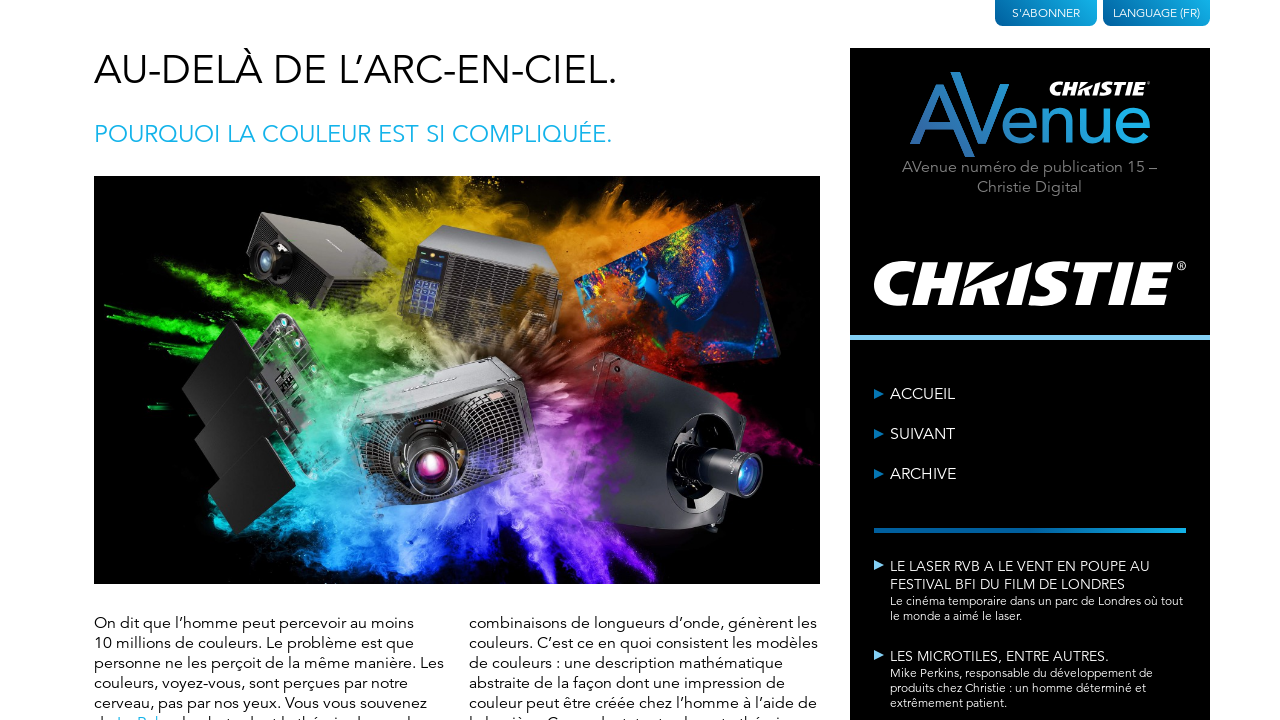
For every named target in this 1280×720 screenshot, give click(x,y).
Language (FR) (1156, 12)
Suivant (922, 434)
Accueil (922, 394)
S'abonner (1046, 12)
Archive (923, 474)
